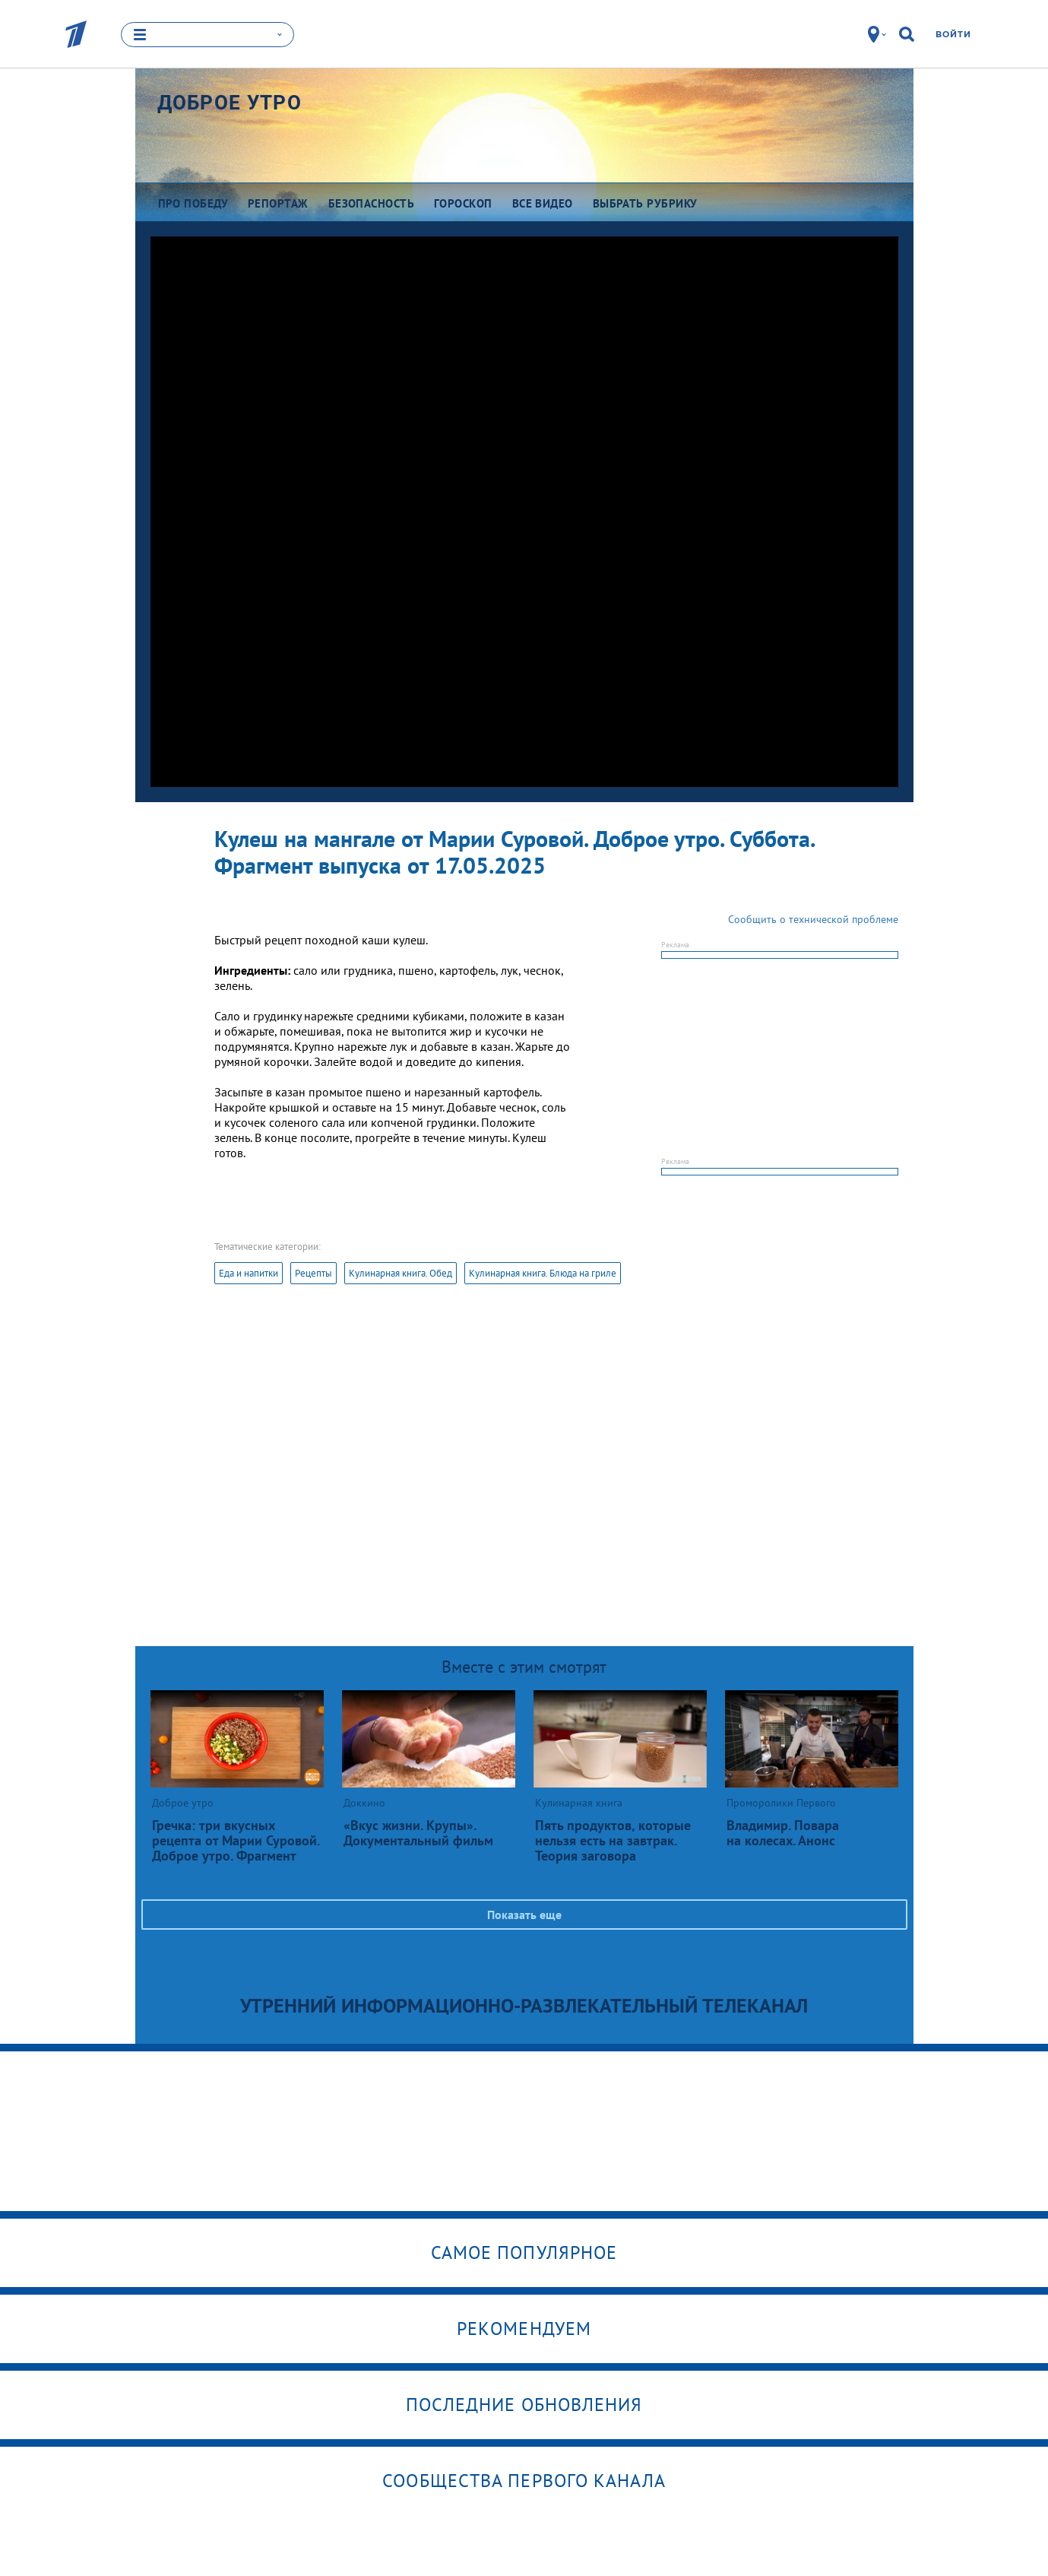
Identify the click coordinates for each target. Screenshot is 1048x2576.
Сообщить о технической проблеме (813, 919)
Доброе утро (229, 102)
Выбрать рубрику (645, 203)
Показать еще (524, 1914)
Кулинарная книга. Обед (400, 1273)
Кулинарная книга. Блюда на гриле (542, 1273)
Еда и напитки (248, 1273)
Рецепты (313, 1273)
